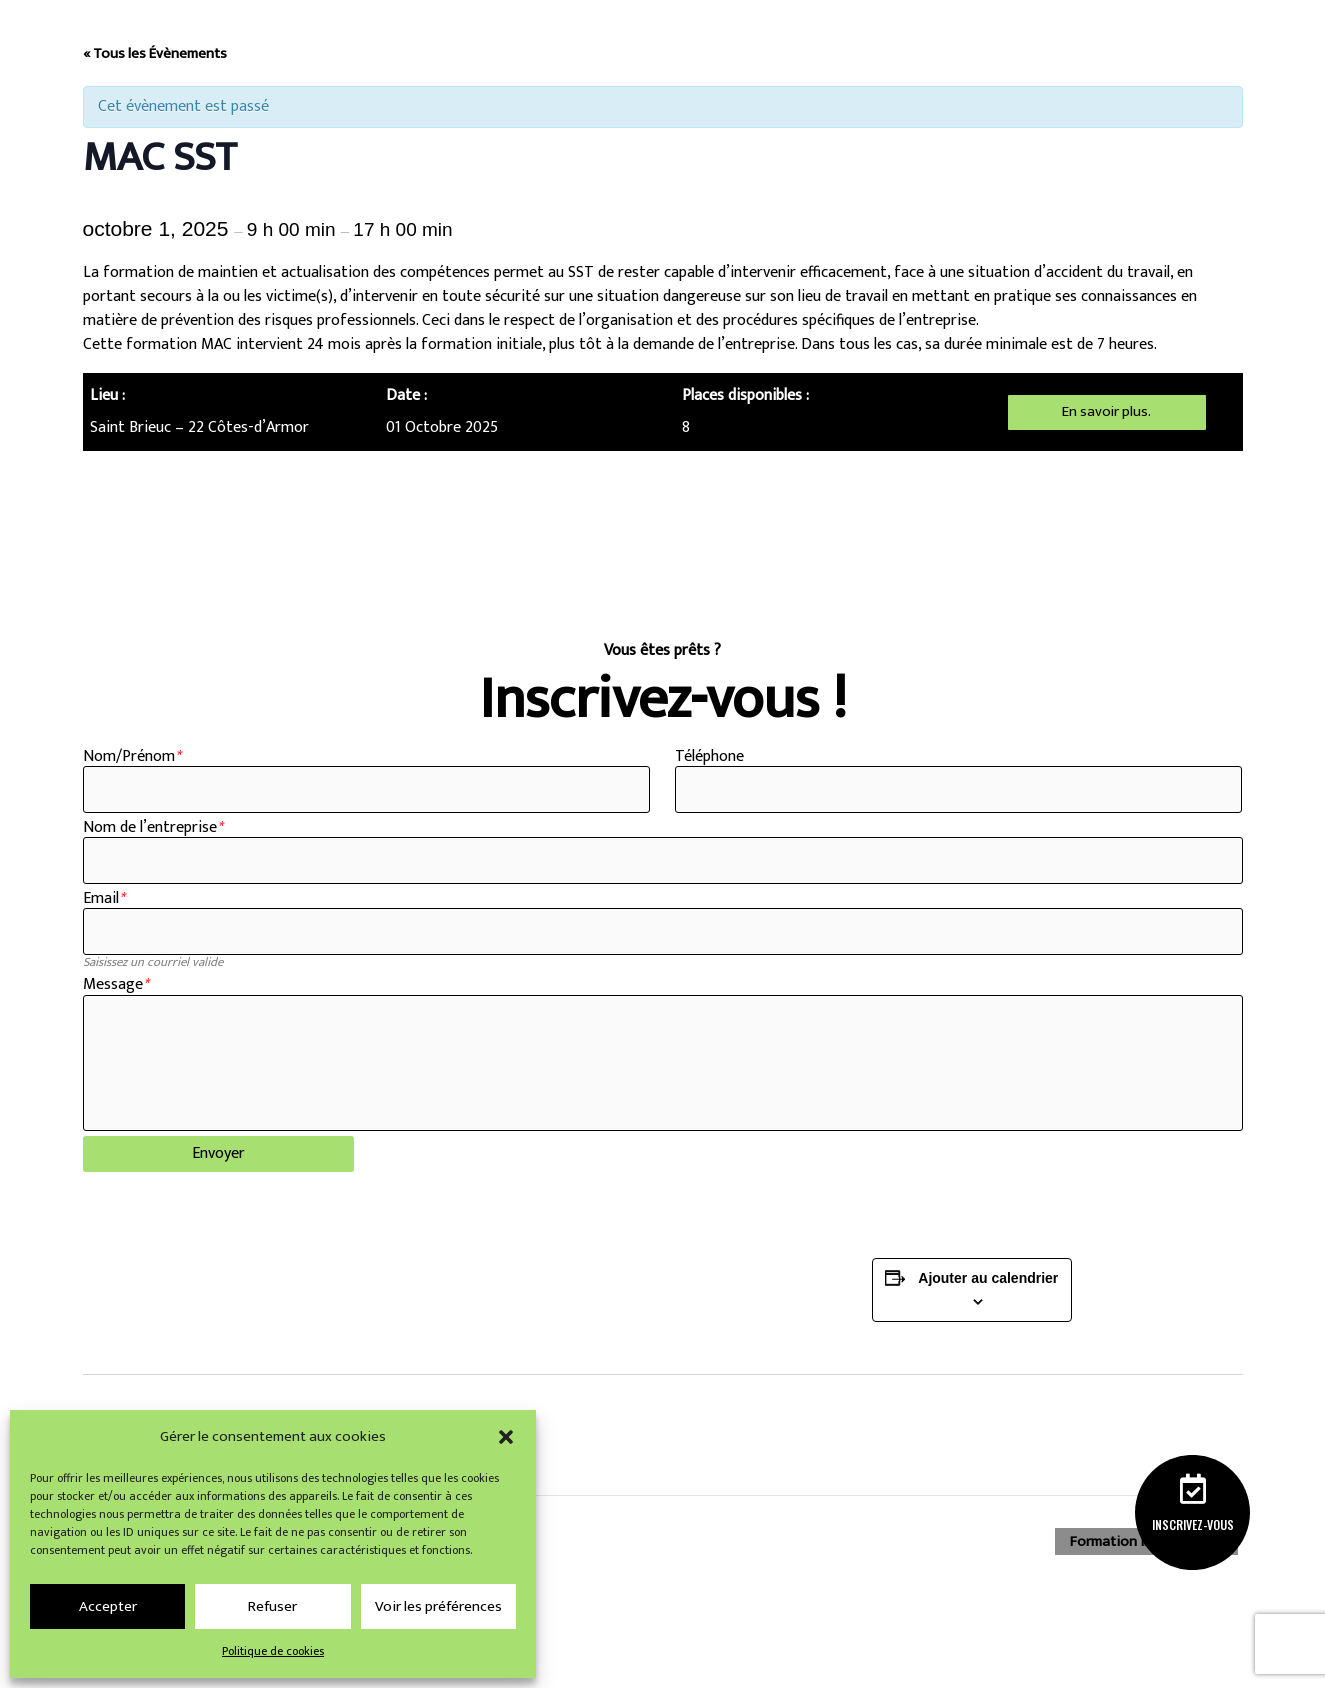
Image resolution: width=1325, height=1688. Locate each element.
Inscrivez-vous (1192, 1523)
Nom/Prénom (131, 756)
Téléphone (709, 756)
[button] (506, 1437)
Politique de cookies (273, 1651)
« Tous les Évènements (155, 53)
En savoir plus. (1107, 411)
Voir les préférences (438, 1606)
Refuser (272, 1606)
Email (103, 904)
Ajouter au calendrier (988, 1298)
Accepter (108, 1606)
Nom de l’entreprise (152, 830)
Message (115, 994)
